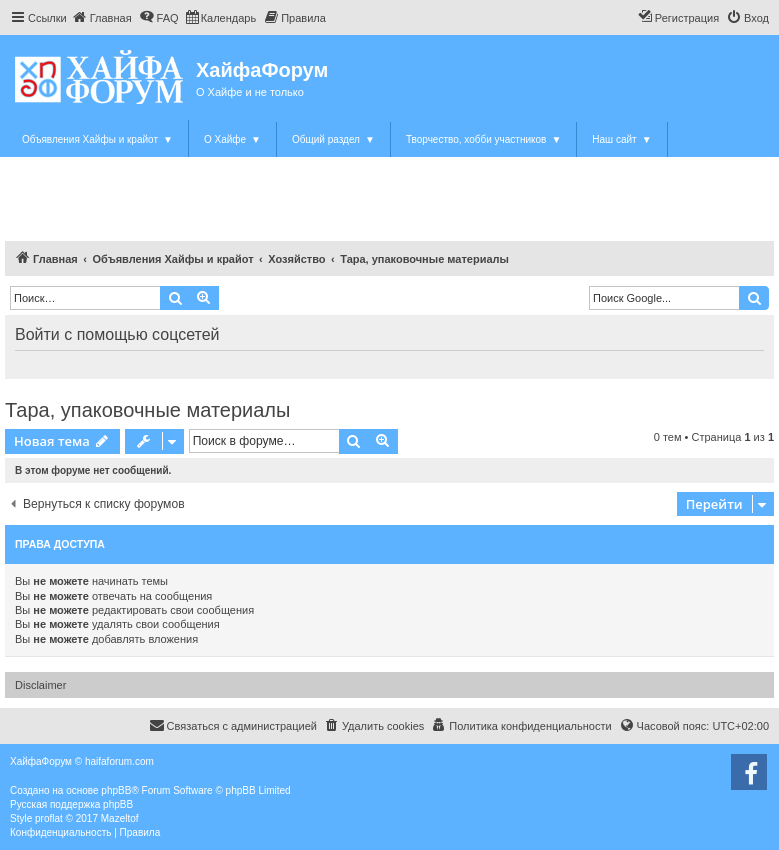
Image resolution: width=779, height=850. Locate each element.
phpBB (116, 790)
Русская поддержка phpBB (71, 804)
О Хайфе (232, 139)
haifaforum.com (119, 761)
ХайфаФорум (262, 70)
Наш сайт (621, 139)
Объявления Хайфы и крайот (97, 139)
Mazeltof (120, 818)
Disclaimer (40, 685)
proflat (49, 818)
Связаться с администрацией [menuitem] (233, 725)
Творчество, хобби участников (483, 139)
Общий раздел (333, 139)
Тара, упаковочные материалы (147, 410)
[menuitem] (102, 18)
